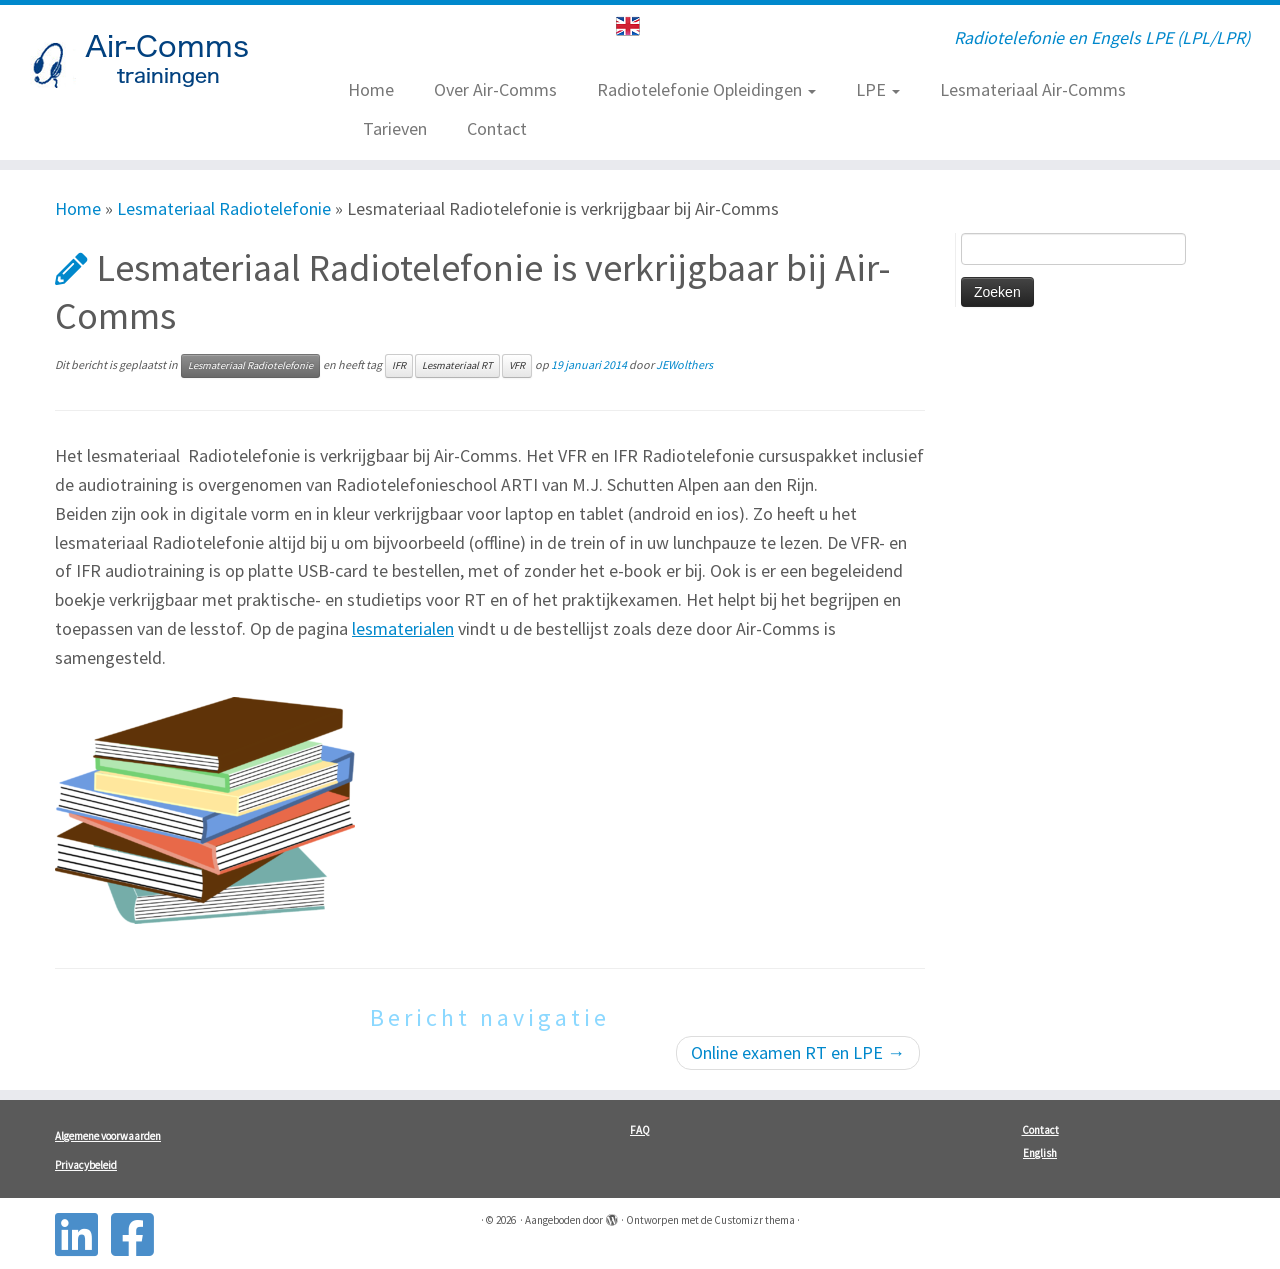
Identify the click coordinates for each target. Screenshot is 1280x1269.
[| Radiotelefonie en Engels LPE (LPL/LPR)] (147, 65)
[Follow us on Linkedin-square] (83, 1234)
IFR (399, 365)
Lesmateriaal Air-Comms (1033, 89)
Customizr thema (754, 1220)
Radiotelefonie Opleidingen (706, 89)
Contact (497, 128)
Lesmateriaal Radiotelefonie (224, 208)
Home (371, 89)
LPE (878, 89)
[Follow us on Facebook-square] (139, 1234)
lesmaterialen (403, 628)
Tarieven (395, 128)
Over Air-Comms (495, 89)
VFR (517, 365)
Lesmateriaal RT (457, 365)
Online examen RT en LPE (798, 1052)
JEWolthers (684, 364)
